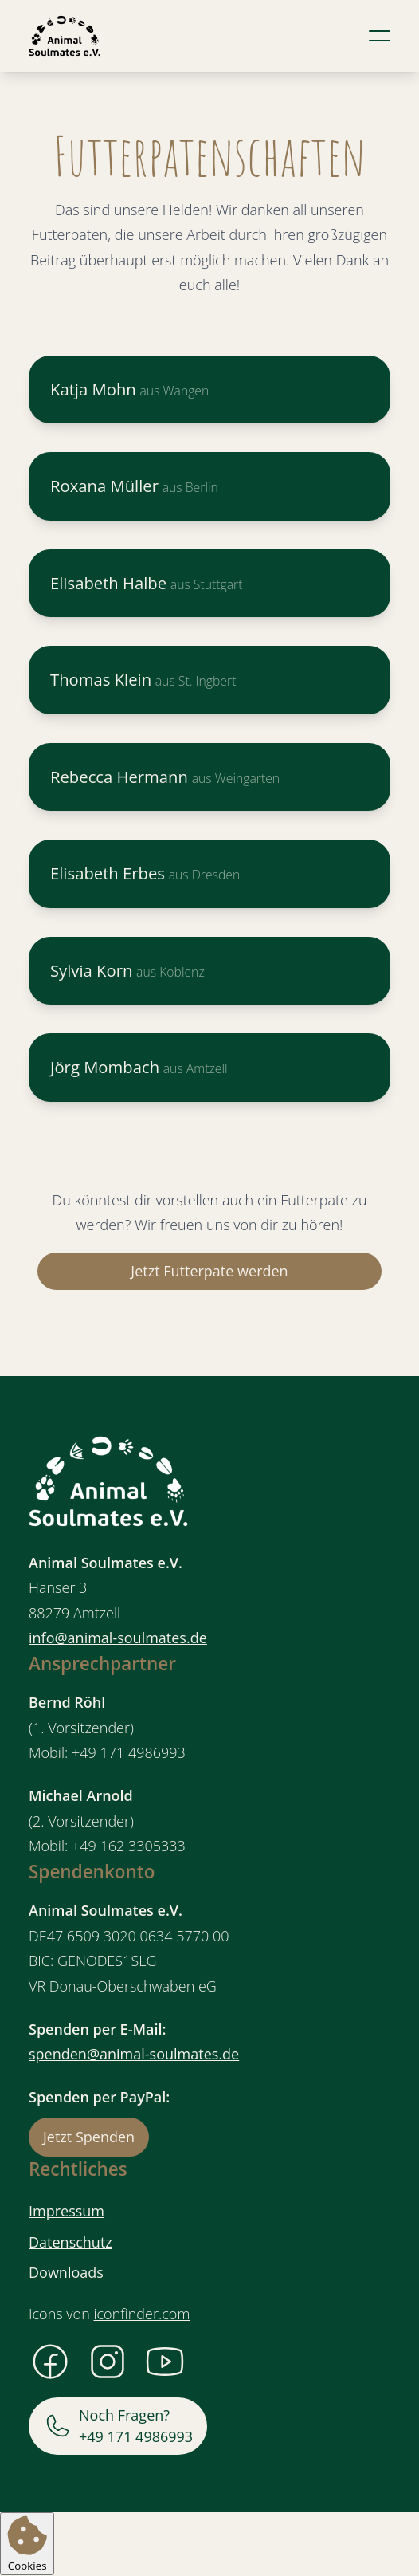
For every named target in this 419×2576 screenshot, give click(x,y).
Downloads (66, 2272)
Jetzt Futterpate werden (209, 1270)
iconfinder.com (141, 2313)
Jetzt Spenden (89, 2136)
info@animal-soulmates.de (118, 1637)
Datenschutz (70, 2242)
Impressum (66, 2210)
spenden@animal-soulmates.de (134, 2053)
